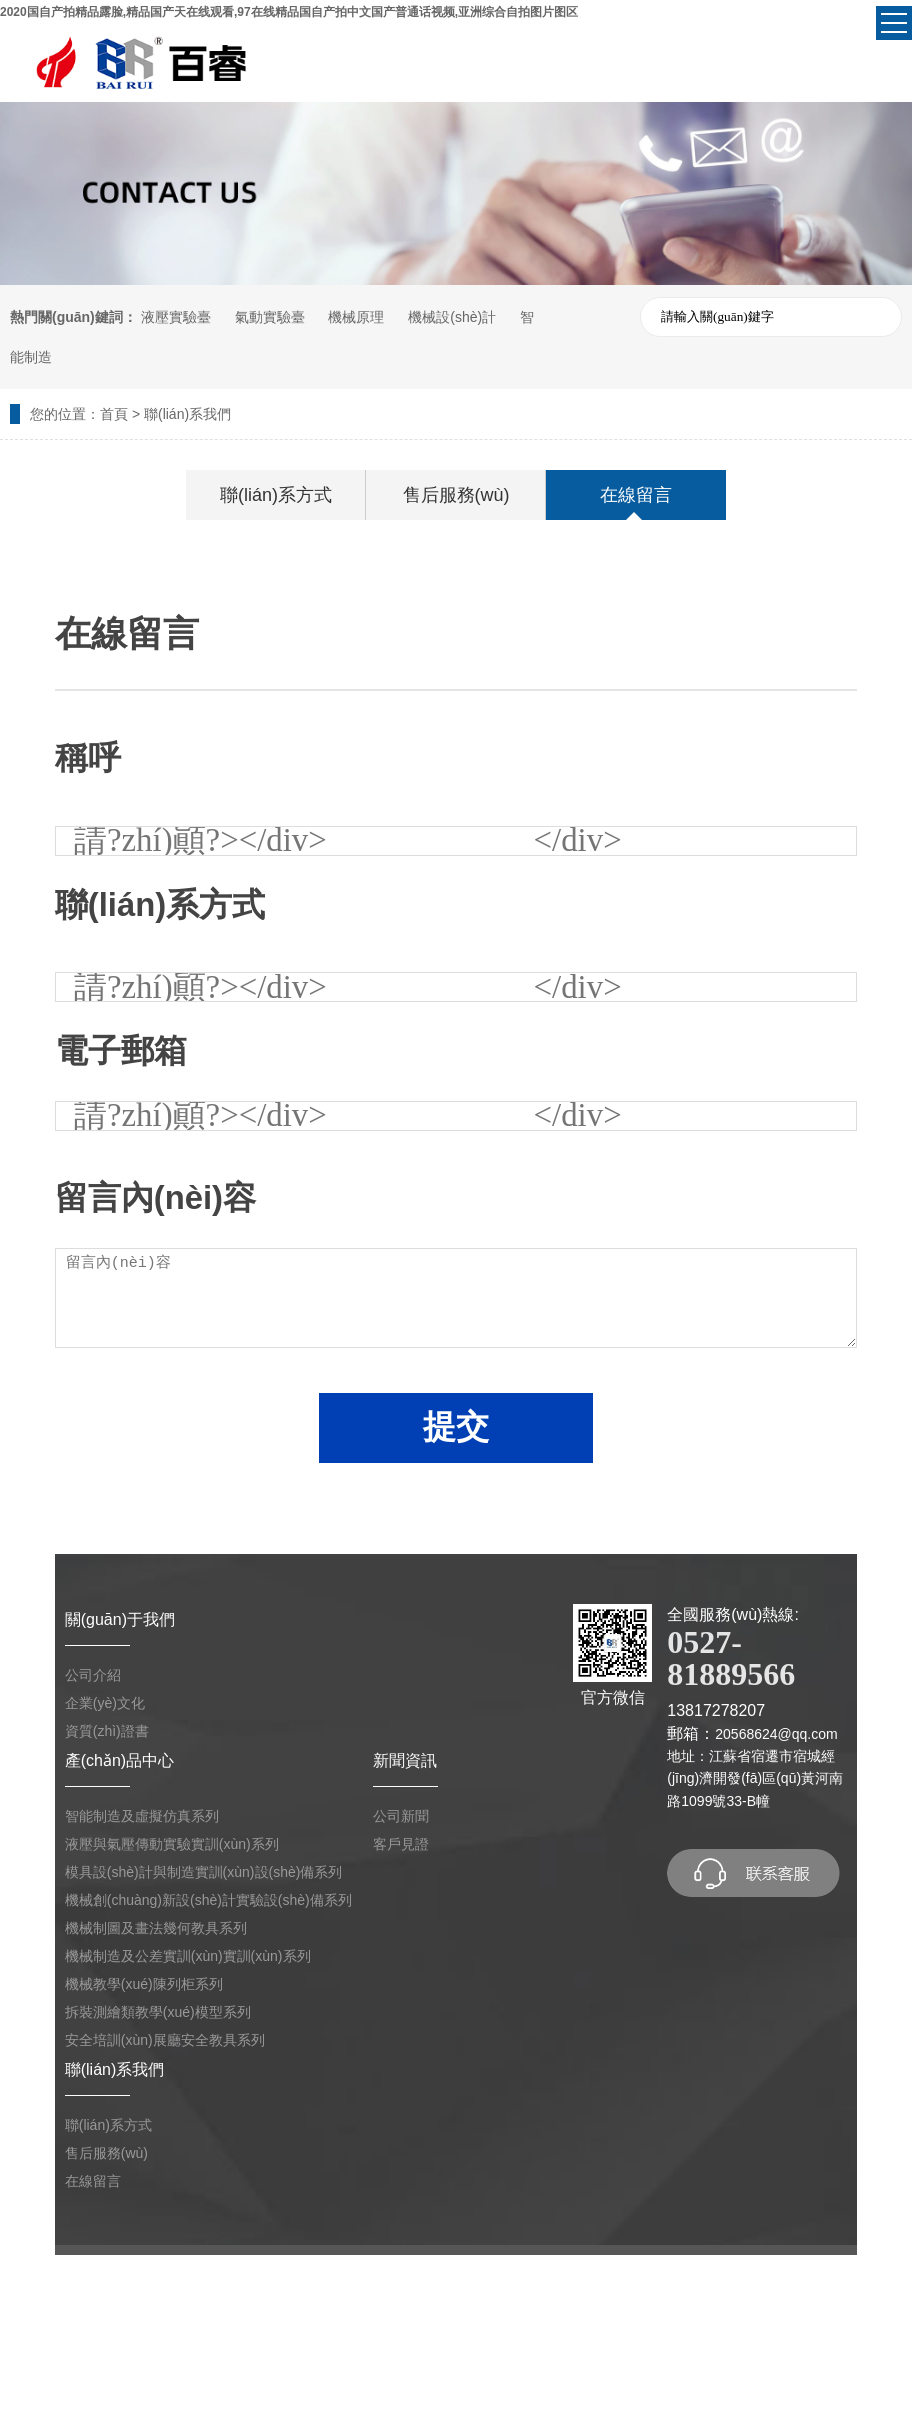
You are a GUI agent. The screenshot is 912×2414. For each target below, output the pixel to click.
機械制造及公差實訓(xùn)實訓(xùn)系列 (188, 1956)
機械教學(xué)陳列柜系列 (144, 1984)
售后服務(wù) (456, 495)
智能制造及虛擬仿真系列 (142, 1816)
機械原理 (356, 317)
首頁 (114, 414)
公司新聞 (401, 1816)
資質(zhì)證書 (107, 1731)
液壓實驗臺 (176, 317)
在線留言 (636, 495)
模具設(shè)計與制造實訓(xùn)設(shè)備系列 (204, 1872)
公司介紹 (93, 1675)
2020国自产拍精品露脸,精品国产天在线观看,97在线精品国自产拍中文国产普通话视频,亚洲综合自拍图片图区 (289, 12)
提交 (456, 1426)
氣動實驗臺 (270, 317)
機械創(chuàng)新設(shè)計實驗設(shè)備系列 (208, 1900)
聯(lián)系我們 (187, 414)
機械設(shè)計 (452, 317)
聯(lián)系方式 (276, 495)
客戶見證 (401, 1844)
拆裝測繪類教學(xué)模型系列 (158, 2012)
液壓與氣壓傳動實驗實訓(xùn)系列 (172, 1844)
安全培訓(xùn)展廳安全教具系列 (165, 2040)
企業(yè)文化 (105, 1703)
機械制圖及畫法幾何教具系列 (156, 1928)
